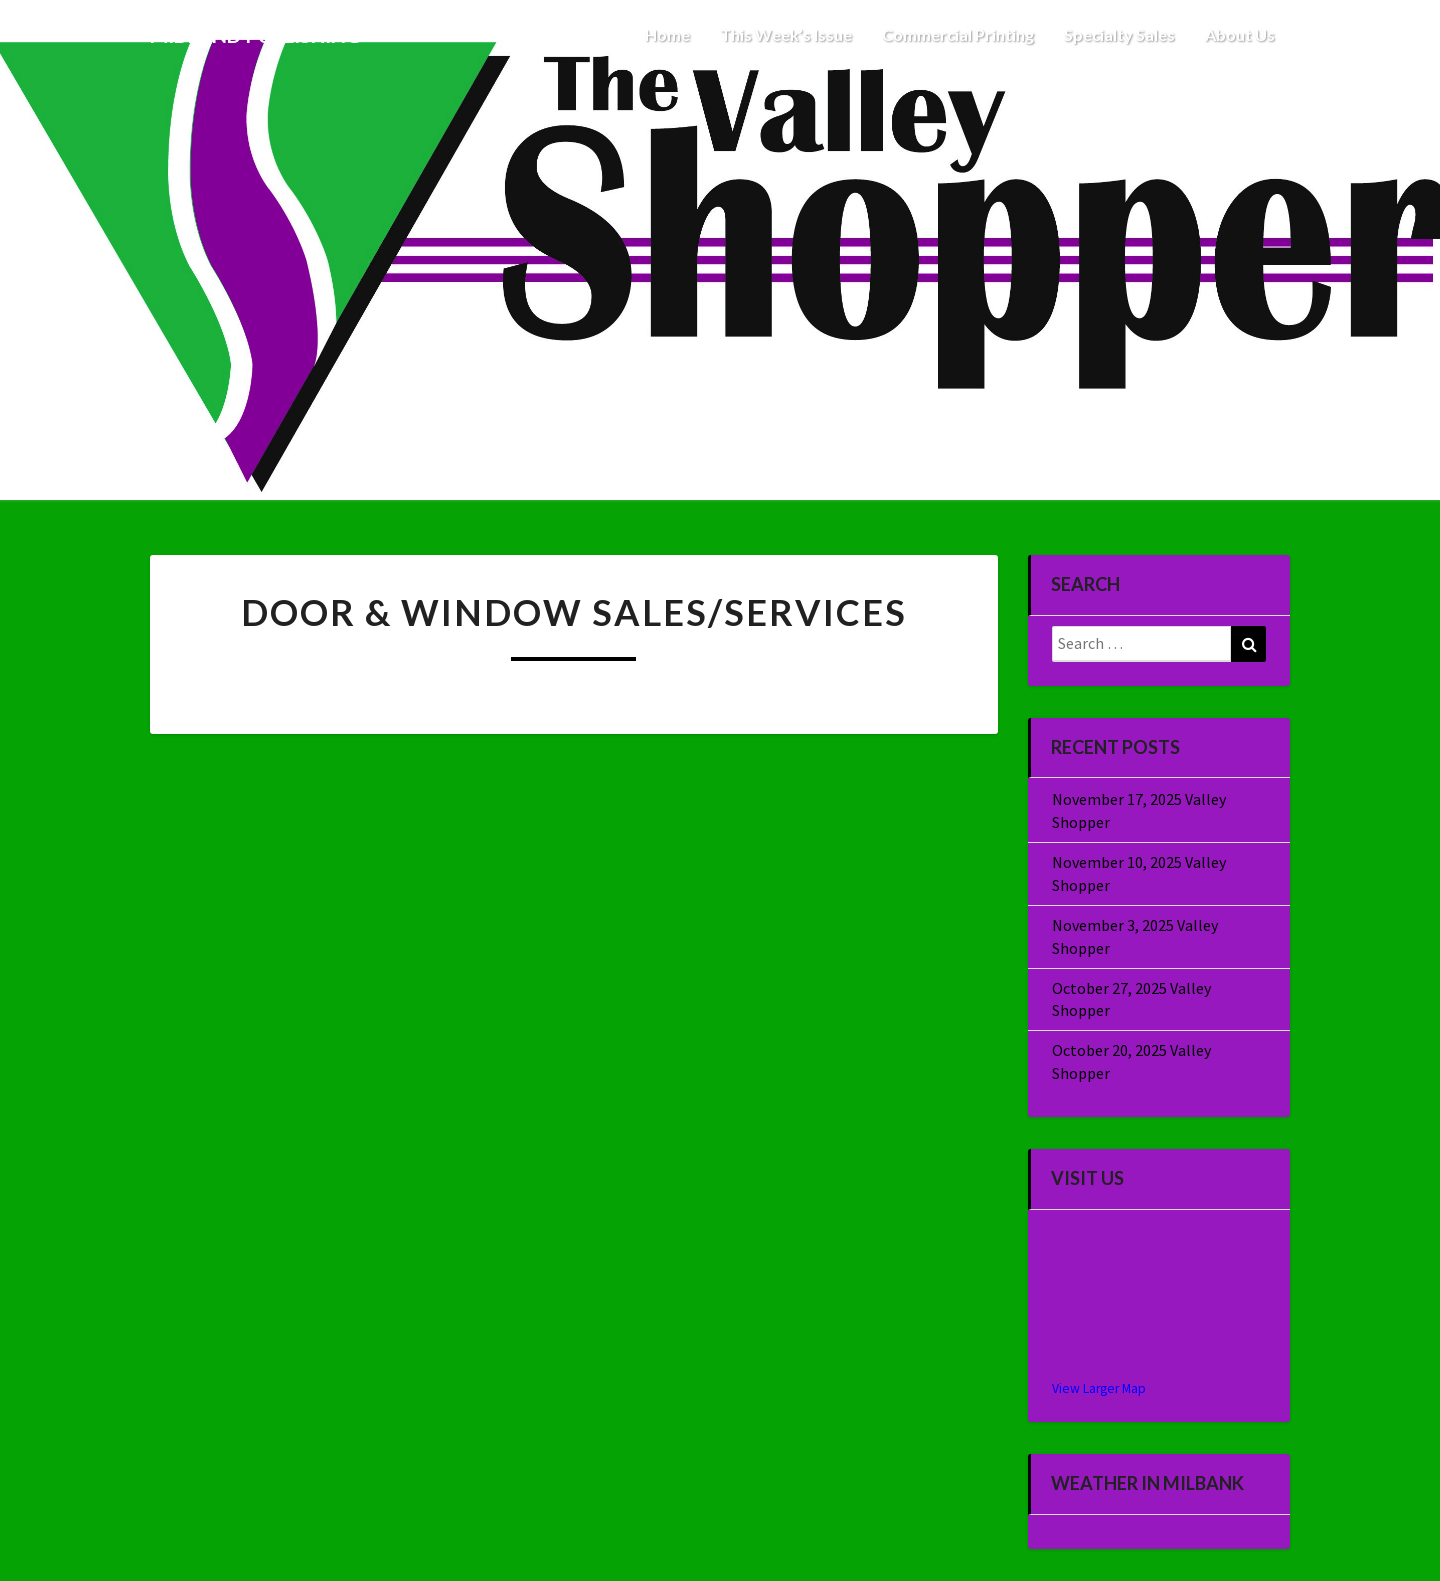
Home (667, 34)
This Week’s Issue (786, 34)
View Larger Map (1099, 1388)
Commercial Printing (958, 34)
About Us (1240, 34)
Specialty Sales (1119, 34)
